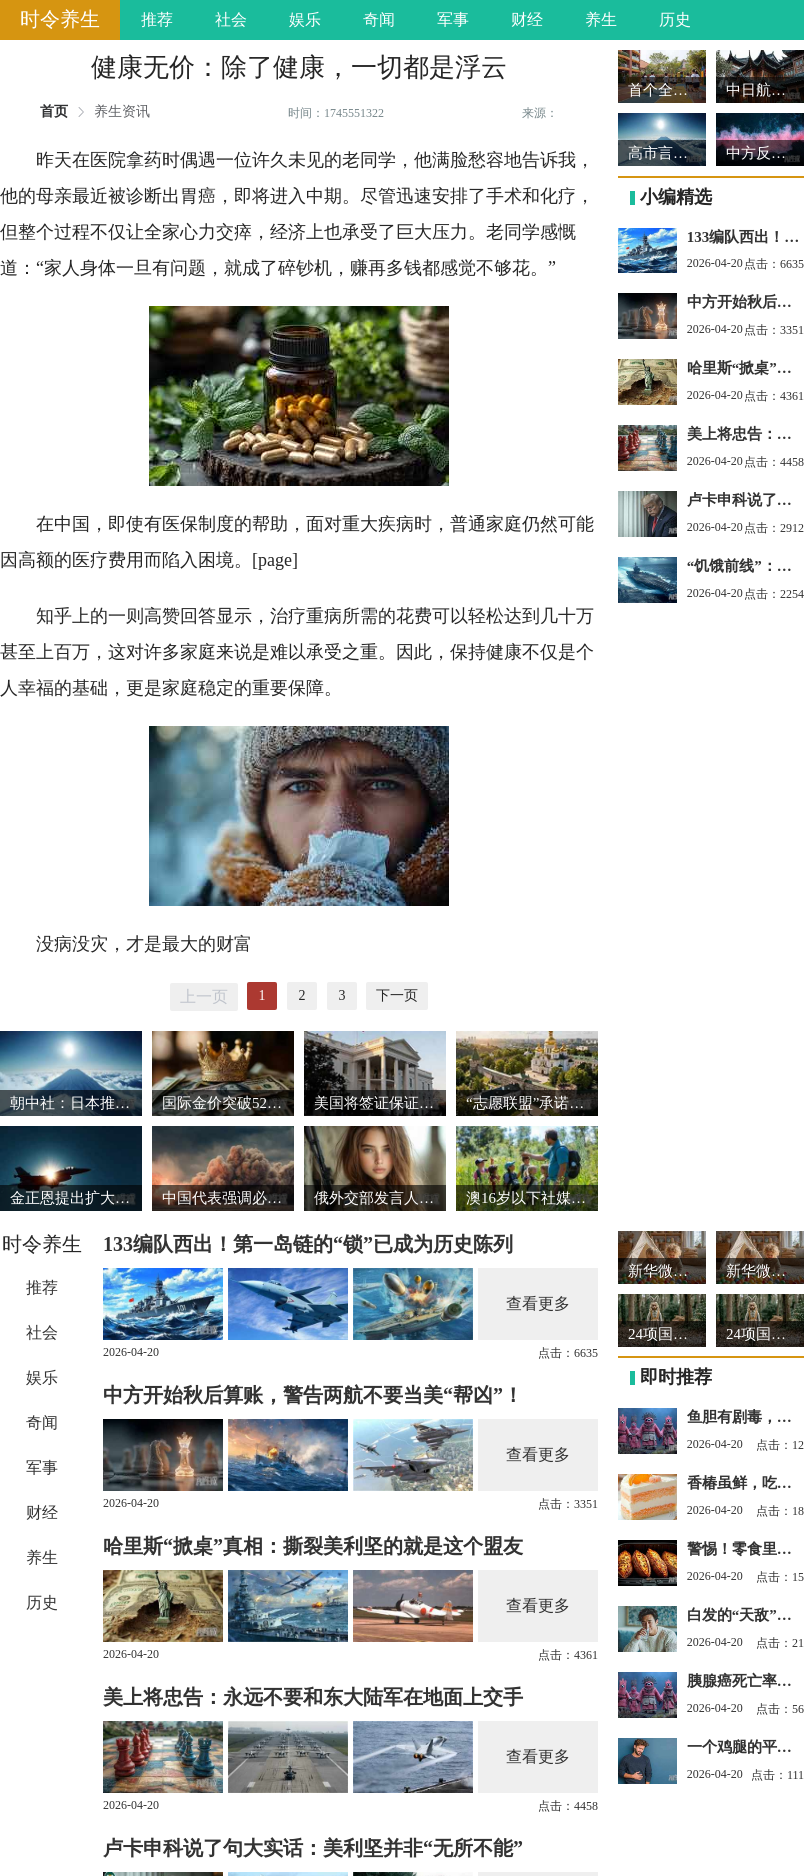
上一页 (204, 996)
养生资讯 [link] (122, 112)
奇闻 (379, 19)
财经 (527, 19)
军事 (453, 19)
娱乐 (305, 19)
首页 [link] (54, 112)
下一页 (397, 995)
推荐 (157, 19)
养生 (601, 19)
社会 (231, 19)
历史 (675, 19)
